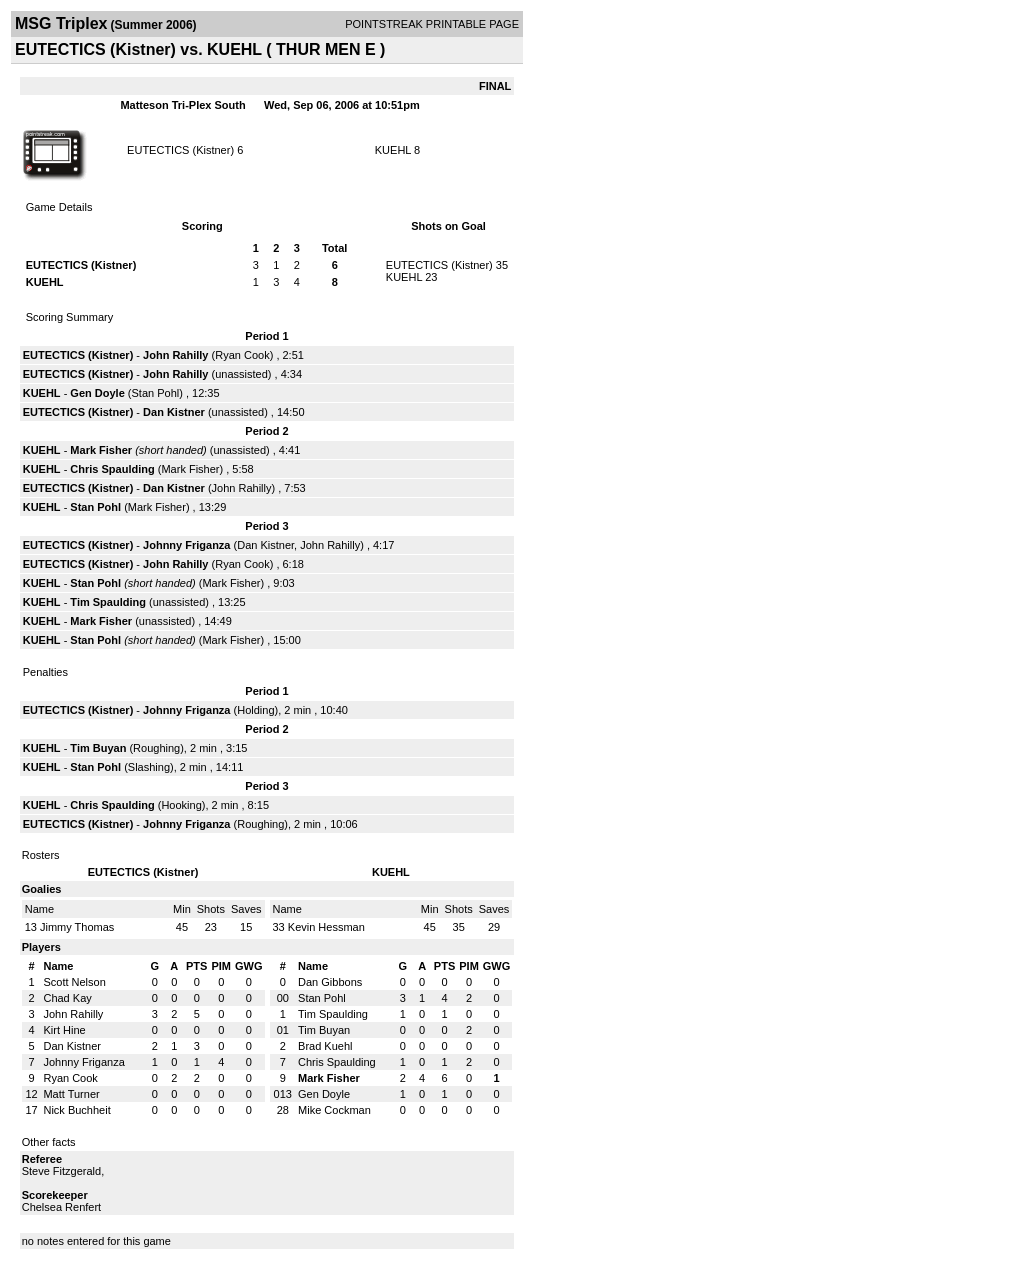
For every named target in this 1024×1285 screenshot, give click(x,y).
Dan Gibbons (330, 982)
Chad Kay (67, 998)
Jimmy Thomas (77, 927)
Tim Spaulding (108, 602)
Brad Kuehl (325, 1046)
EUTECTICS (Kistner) (180, 150)
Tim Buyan (98, 748)
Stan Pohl (156, 393)
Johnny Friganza (186, 545)
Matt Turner (71, 1094)
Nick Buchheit (76, 1110)
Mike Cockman (334, 1110)
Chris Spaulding (112, 469)
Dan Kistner (174, 412)
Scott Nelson (74, 982)
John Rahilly (175, 355)
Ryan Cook (242, 355)
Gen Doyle (97, 393)
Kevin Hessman (326, 927)
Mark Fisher (101, 450)
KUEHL (393, 150)
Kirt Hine (64, 1030)
